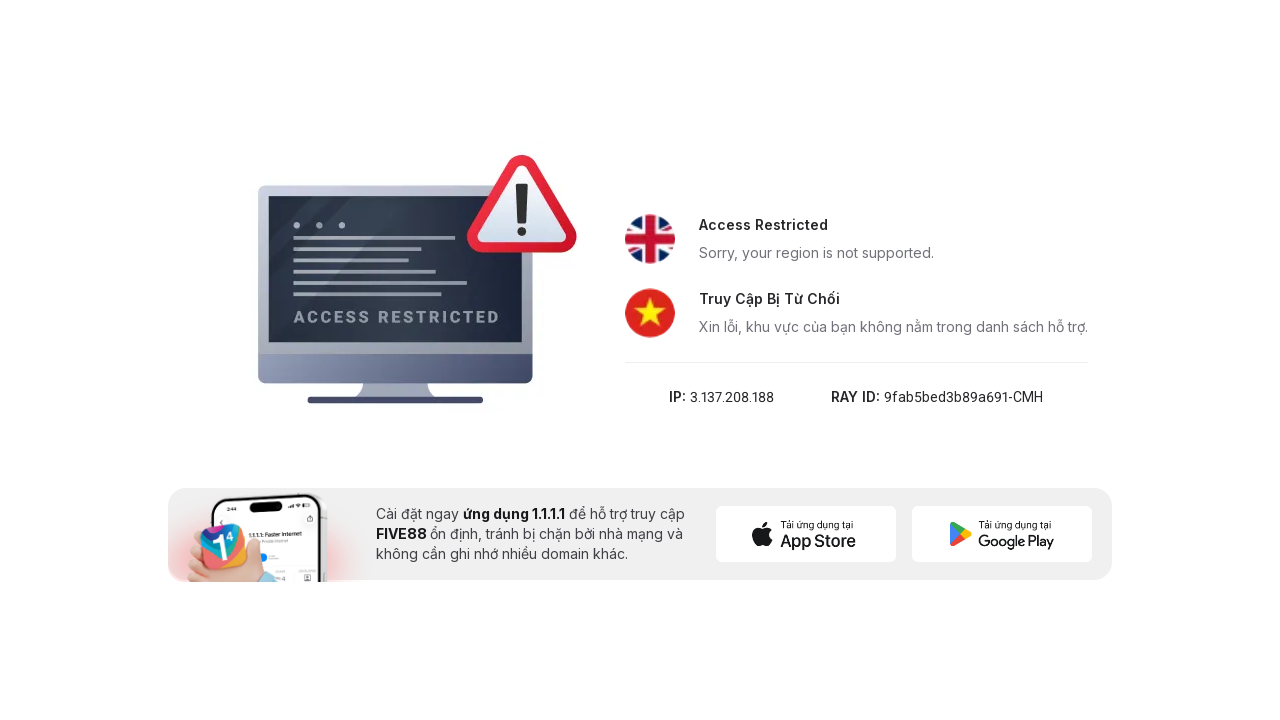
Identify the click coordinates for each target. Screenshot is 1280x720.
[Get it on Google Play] (1002, 534)
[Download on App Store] (806, 534)
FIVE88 (403, 533)
